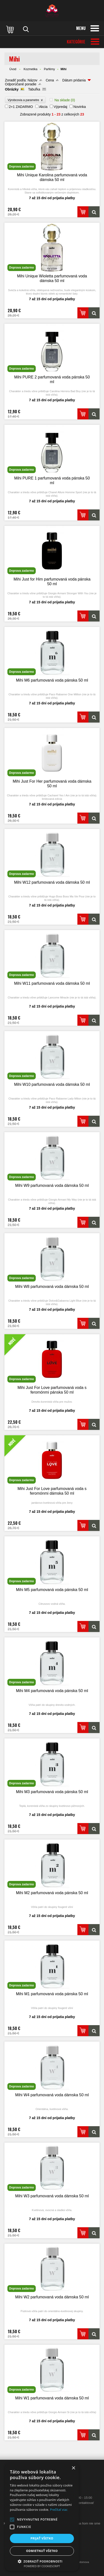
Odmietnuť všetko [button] (42, 2551)
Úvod (12, 69)
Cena (50, 80)
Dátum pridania (74, 80)
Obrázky (11, 89)
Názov (32, 80)
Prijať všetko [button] (42, 2538)
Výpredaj (60, 107)
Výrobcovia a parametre (25, 100)
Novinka (79, 107)
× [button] (73, 2468)
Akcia (43, 107)
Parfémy (49, 69)
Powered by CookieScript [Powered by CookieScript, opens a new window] (42, 2566)
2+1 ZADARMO (21, 107)
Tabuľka (34, 89)
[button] (12, 2519)
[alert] (42, 2517)
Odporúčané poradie (20, 84)
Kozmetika (30, 69)
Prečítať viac (59, 2510)
